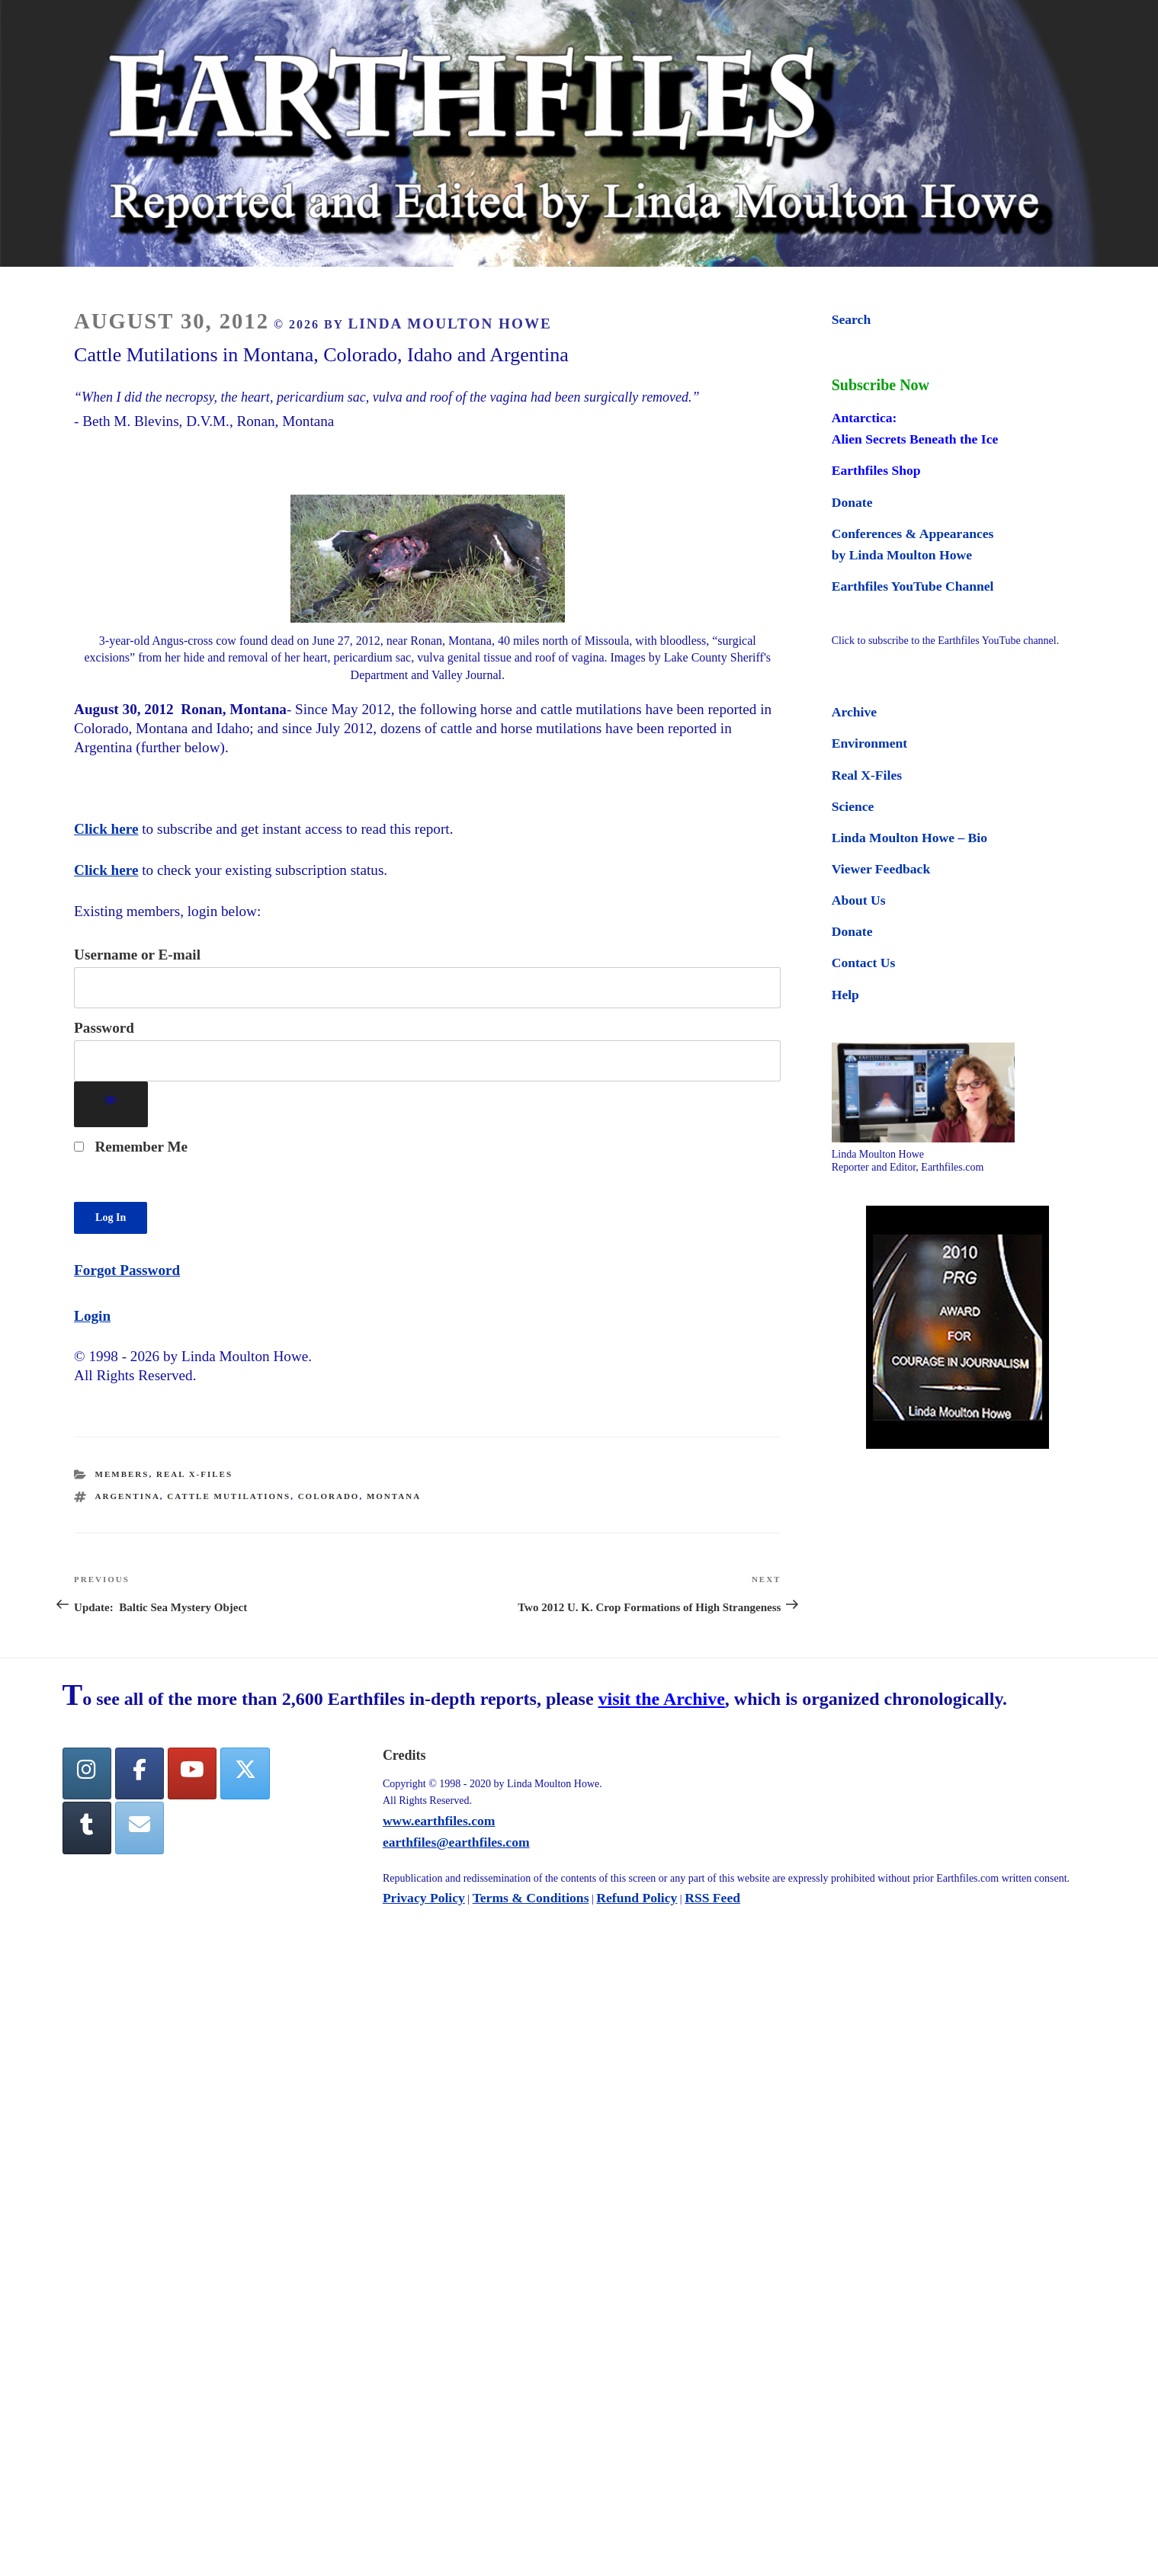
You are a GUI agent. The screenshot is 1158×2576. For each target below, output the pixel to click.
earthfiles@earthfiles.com (456, 1842)
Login (92, 1316)
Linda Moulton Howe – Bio (909, 837)
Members (122, 1474)
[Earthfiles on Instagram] (87, 1774)
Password (104, 1028)
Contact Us (864, 962)
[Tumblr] (87, 1828)
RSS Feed (712, 1897)
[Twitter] (244, 1774)
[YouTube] (192, 1774)
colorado (329, 1496)
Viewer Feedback (881, 868)
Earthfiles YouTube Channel (913, 586)
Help (845, 994)
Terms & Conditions (531, 1897)
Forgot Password (127, 1270)
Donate (852, 502)
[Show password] (111, 1104)
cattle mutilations (228, 1496)
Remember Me (131, 1147)
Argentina (127, 1496)
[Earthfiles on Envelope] (139, 1828)
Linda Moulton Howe (450, 324)
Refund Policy (636, 1897)
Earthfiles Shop (876, 470)
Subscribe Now (880, 384)
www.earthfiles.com (439, 1820)
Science (853, 806)
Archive (854, 711)
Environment (869, 743)
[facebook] (139, 1774)
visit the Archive (661, 1699)
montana (394, 1496)
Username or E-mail (137, 955)
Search (851, 319)
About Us (859, 900)
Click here (106, 829)
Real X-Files (194, 1474)
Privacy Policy (424, 1897)
